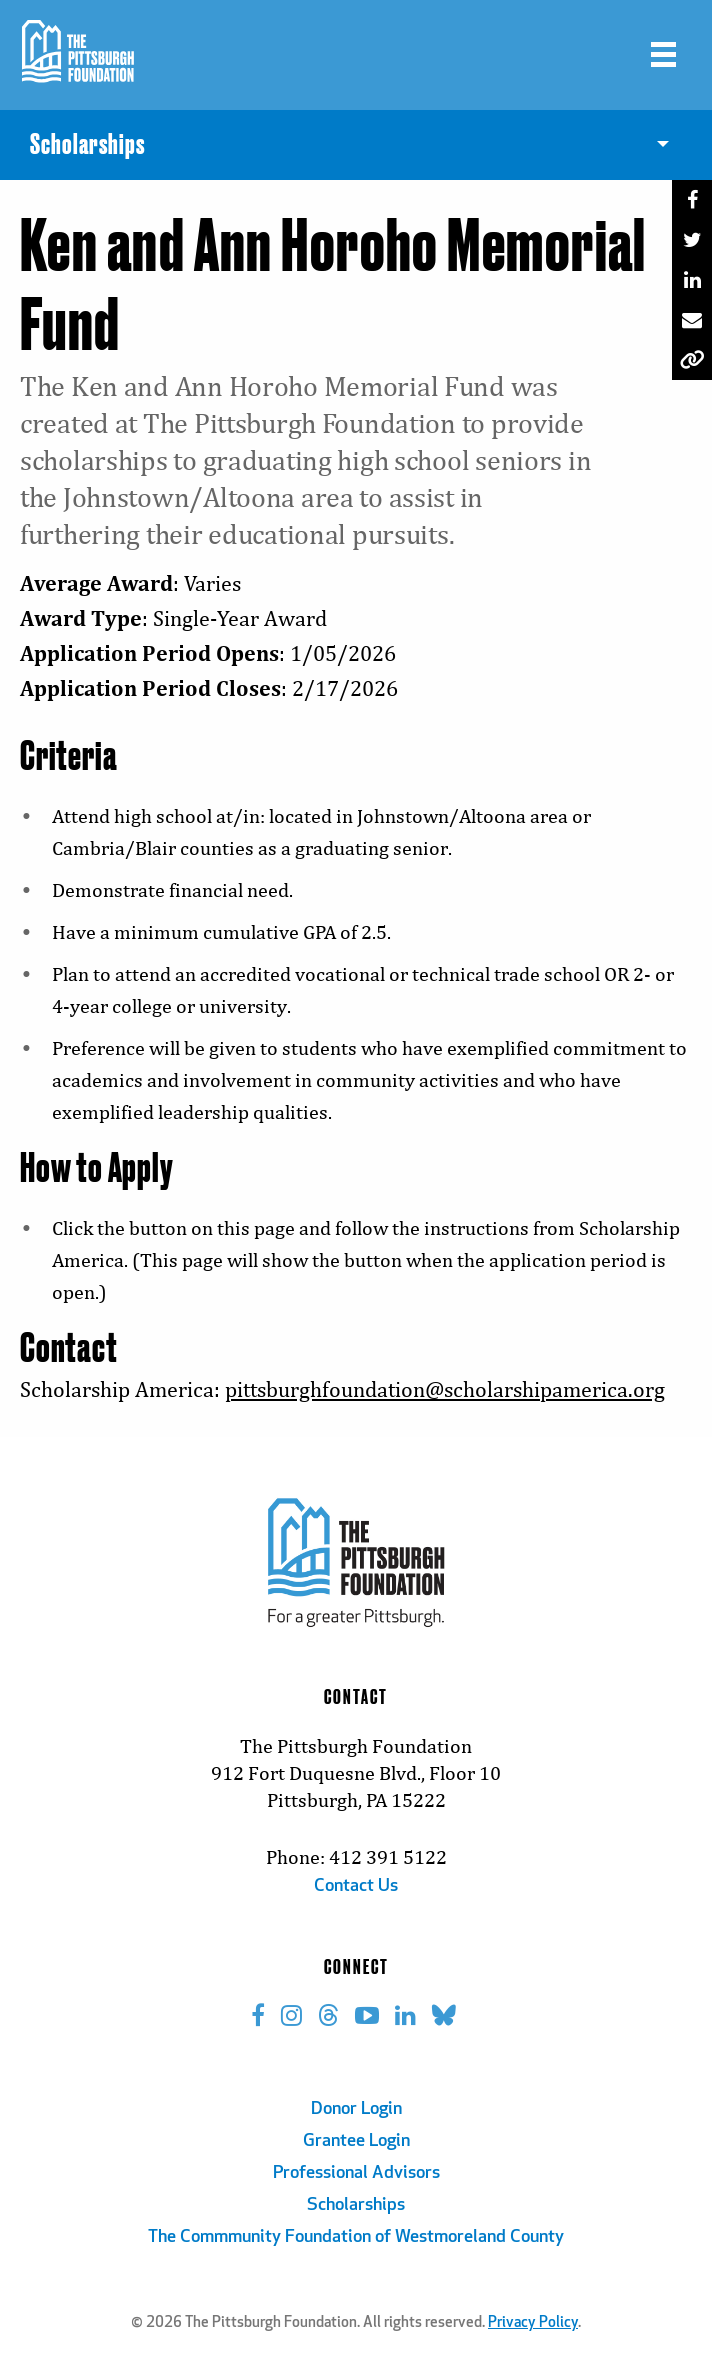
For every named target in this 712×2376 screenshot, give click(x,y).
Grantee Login (356, 2141)
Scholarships (356, 2205)
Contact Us (356, 1886)
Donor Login (356, 2109)
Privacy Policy (533, 2323)
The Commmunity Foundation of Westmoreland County (356, 2237)
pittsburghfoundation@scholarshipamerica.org (445, 1389)
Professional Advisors (356, 2173)
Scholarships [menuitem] (87, 145)
